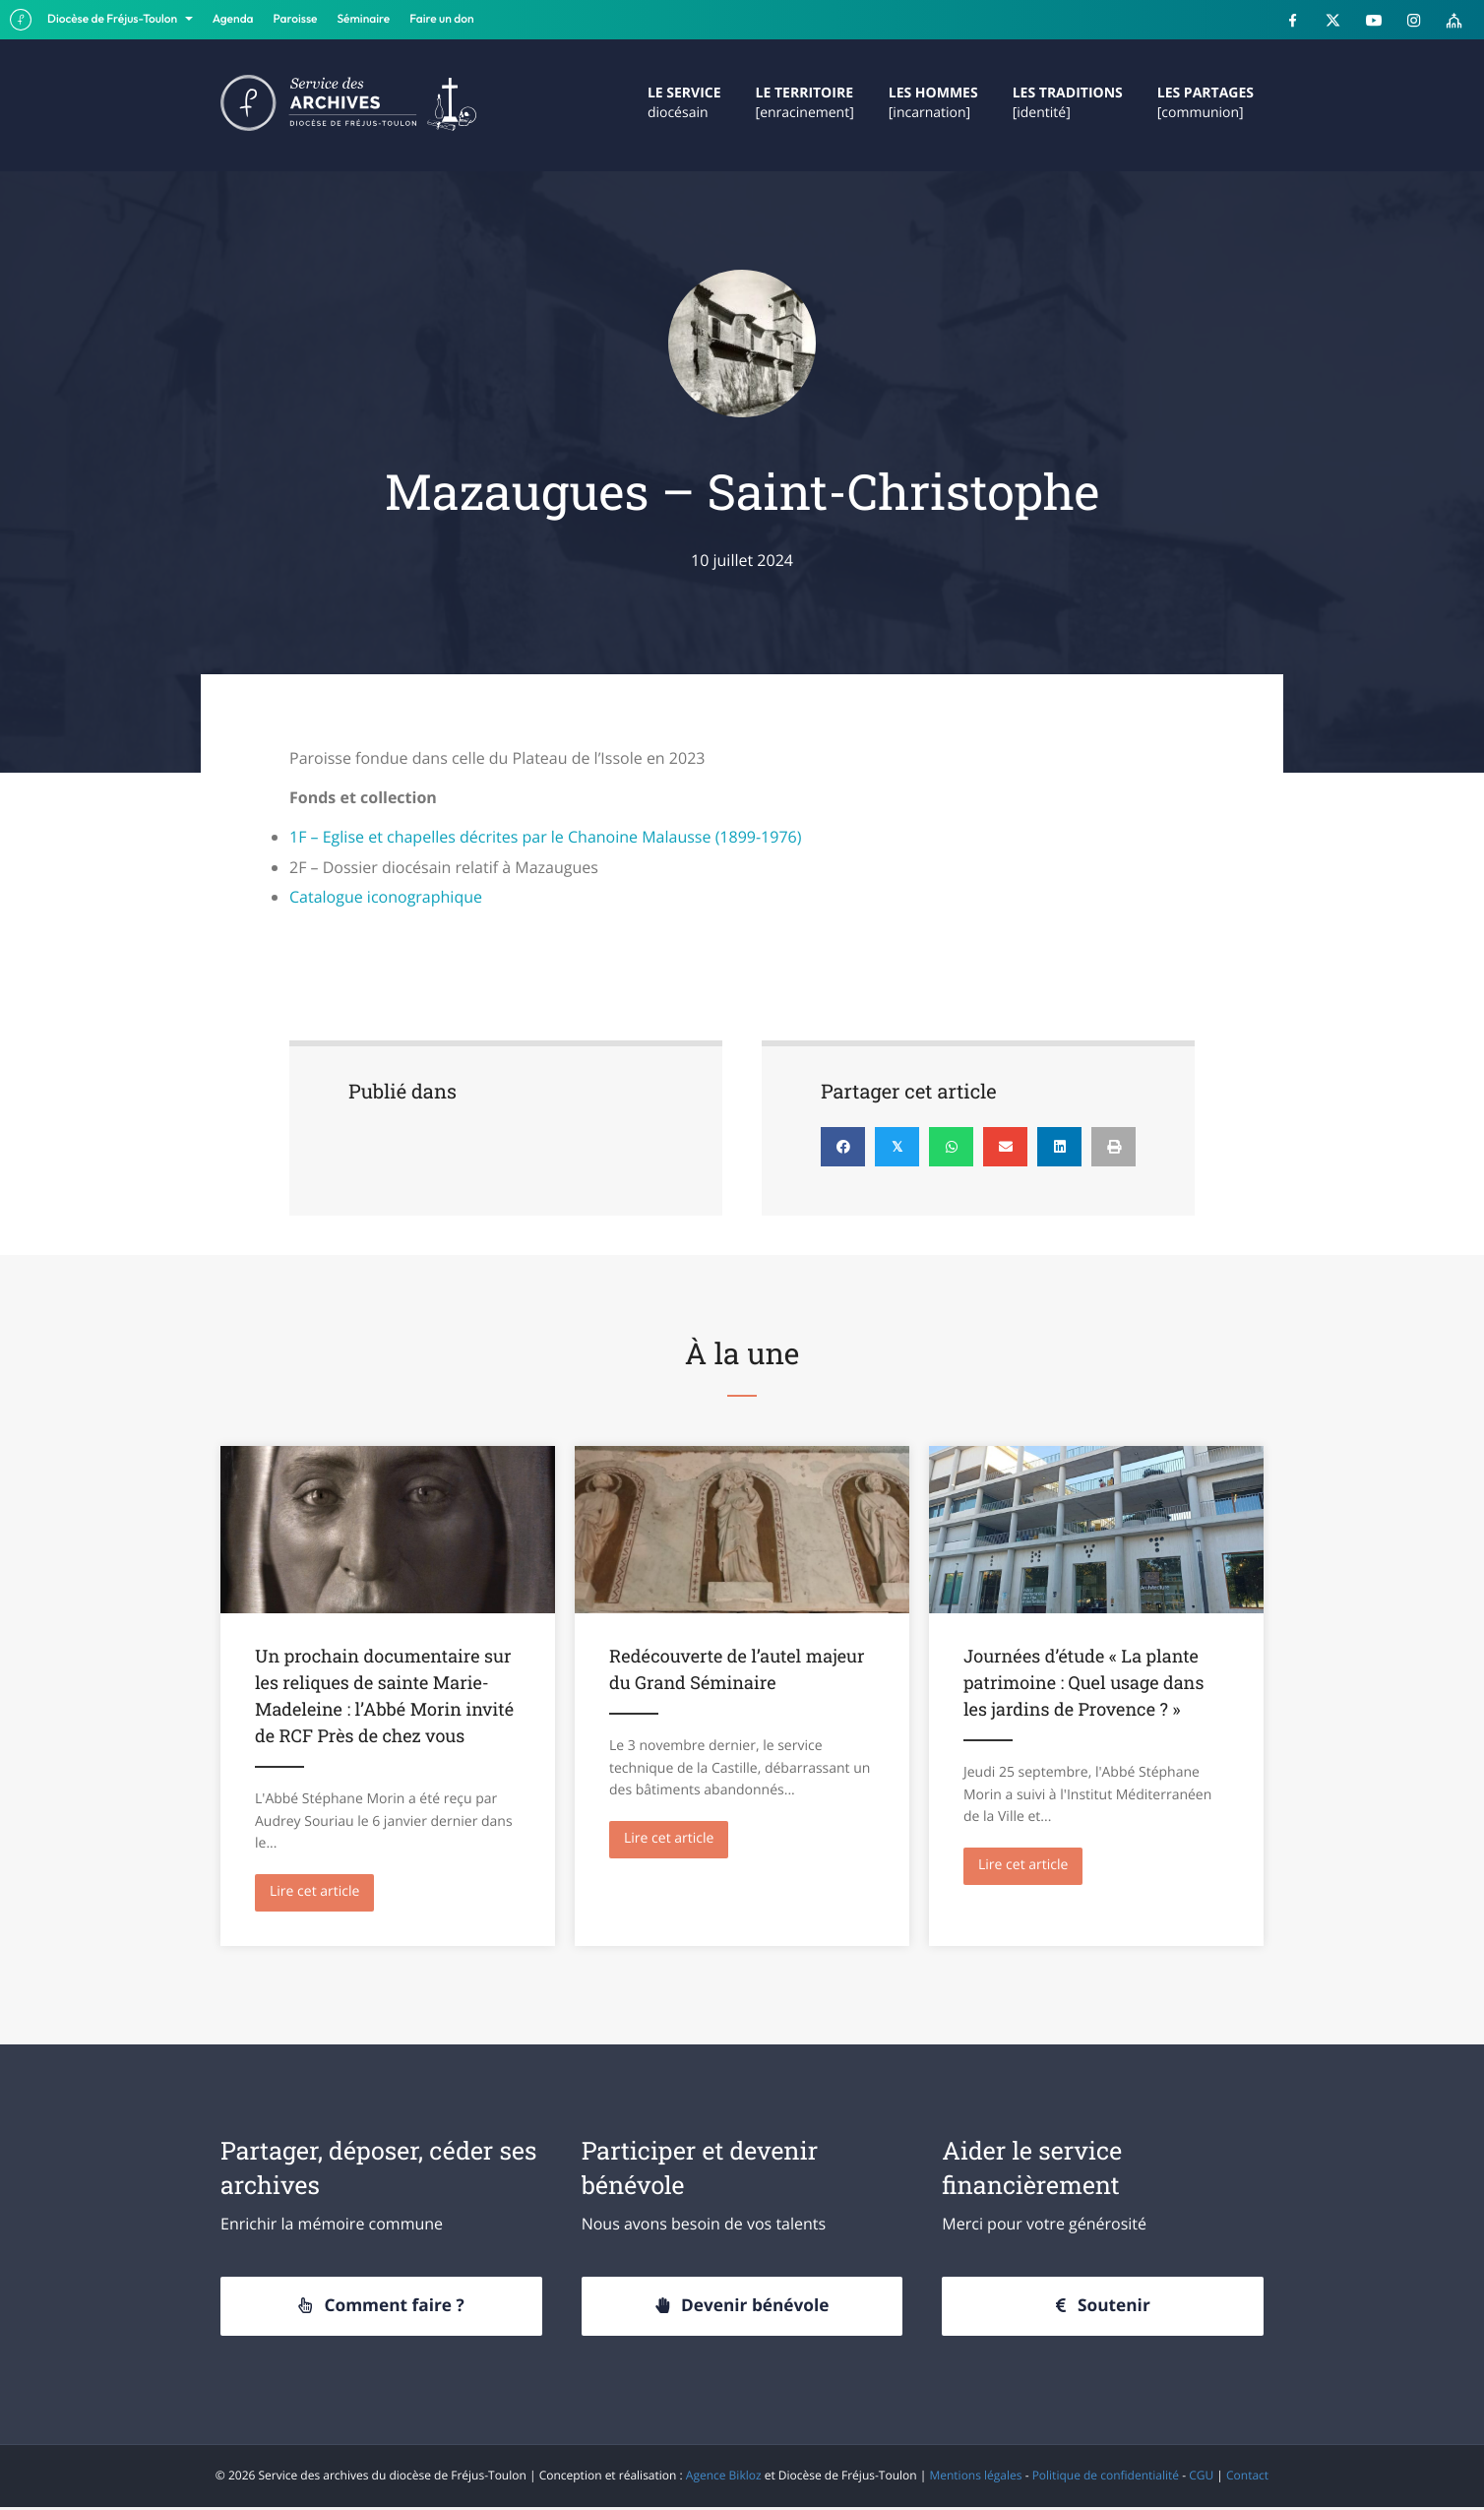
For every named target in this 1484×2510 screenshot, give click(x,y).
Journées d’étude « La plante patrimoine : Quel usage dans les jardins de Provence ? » (1083, 1682)
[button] (381, 2309)
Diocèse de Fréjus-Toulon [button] (113, 19)
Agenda (233, 19)
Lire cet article (322, 1891)
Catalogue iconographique (385, 897)
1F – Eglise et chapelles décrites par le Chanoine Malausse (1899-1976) (545, 836)
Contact (1247, 2478)
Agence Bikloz (724, 2478)
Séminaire (364, 19)
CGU (1201, 2478)
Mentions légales (975, 2478)
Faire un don (441, 19)
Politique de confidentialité (1105, 2478)
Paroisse (296, 19)
